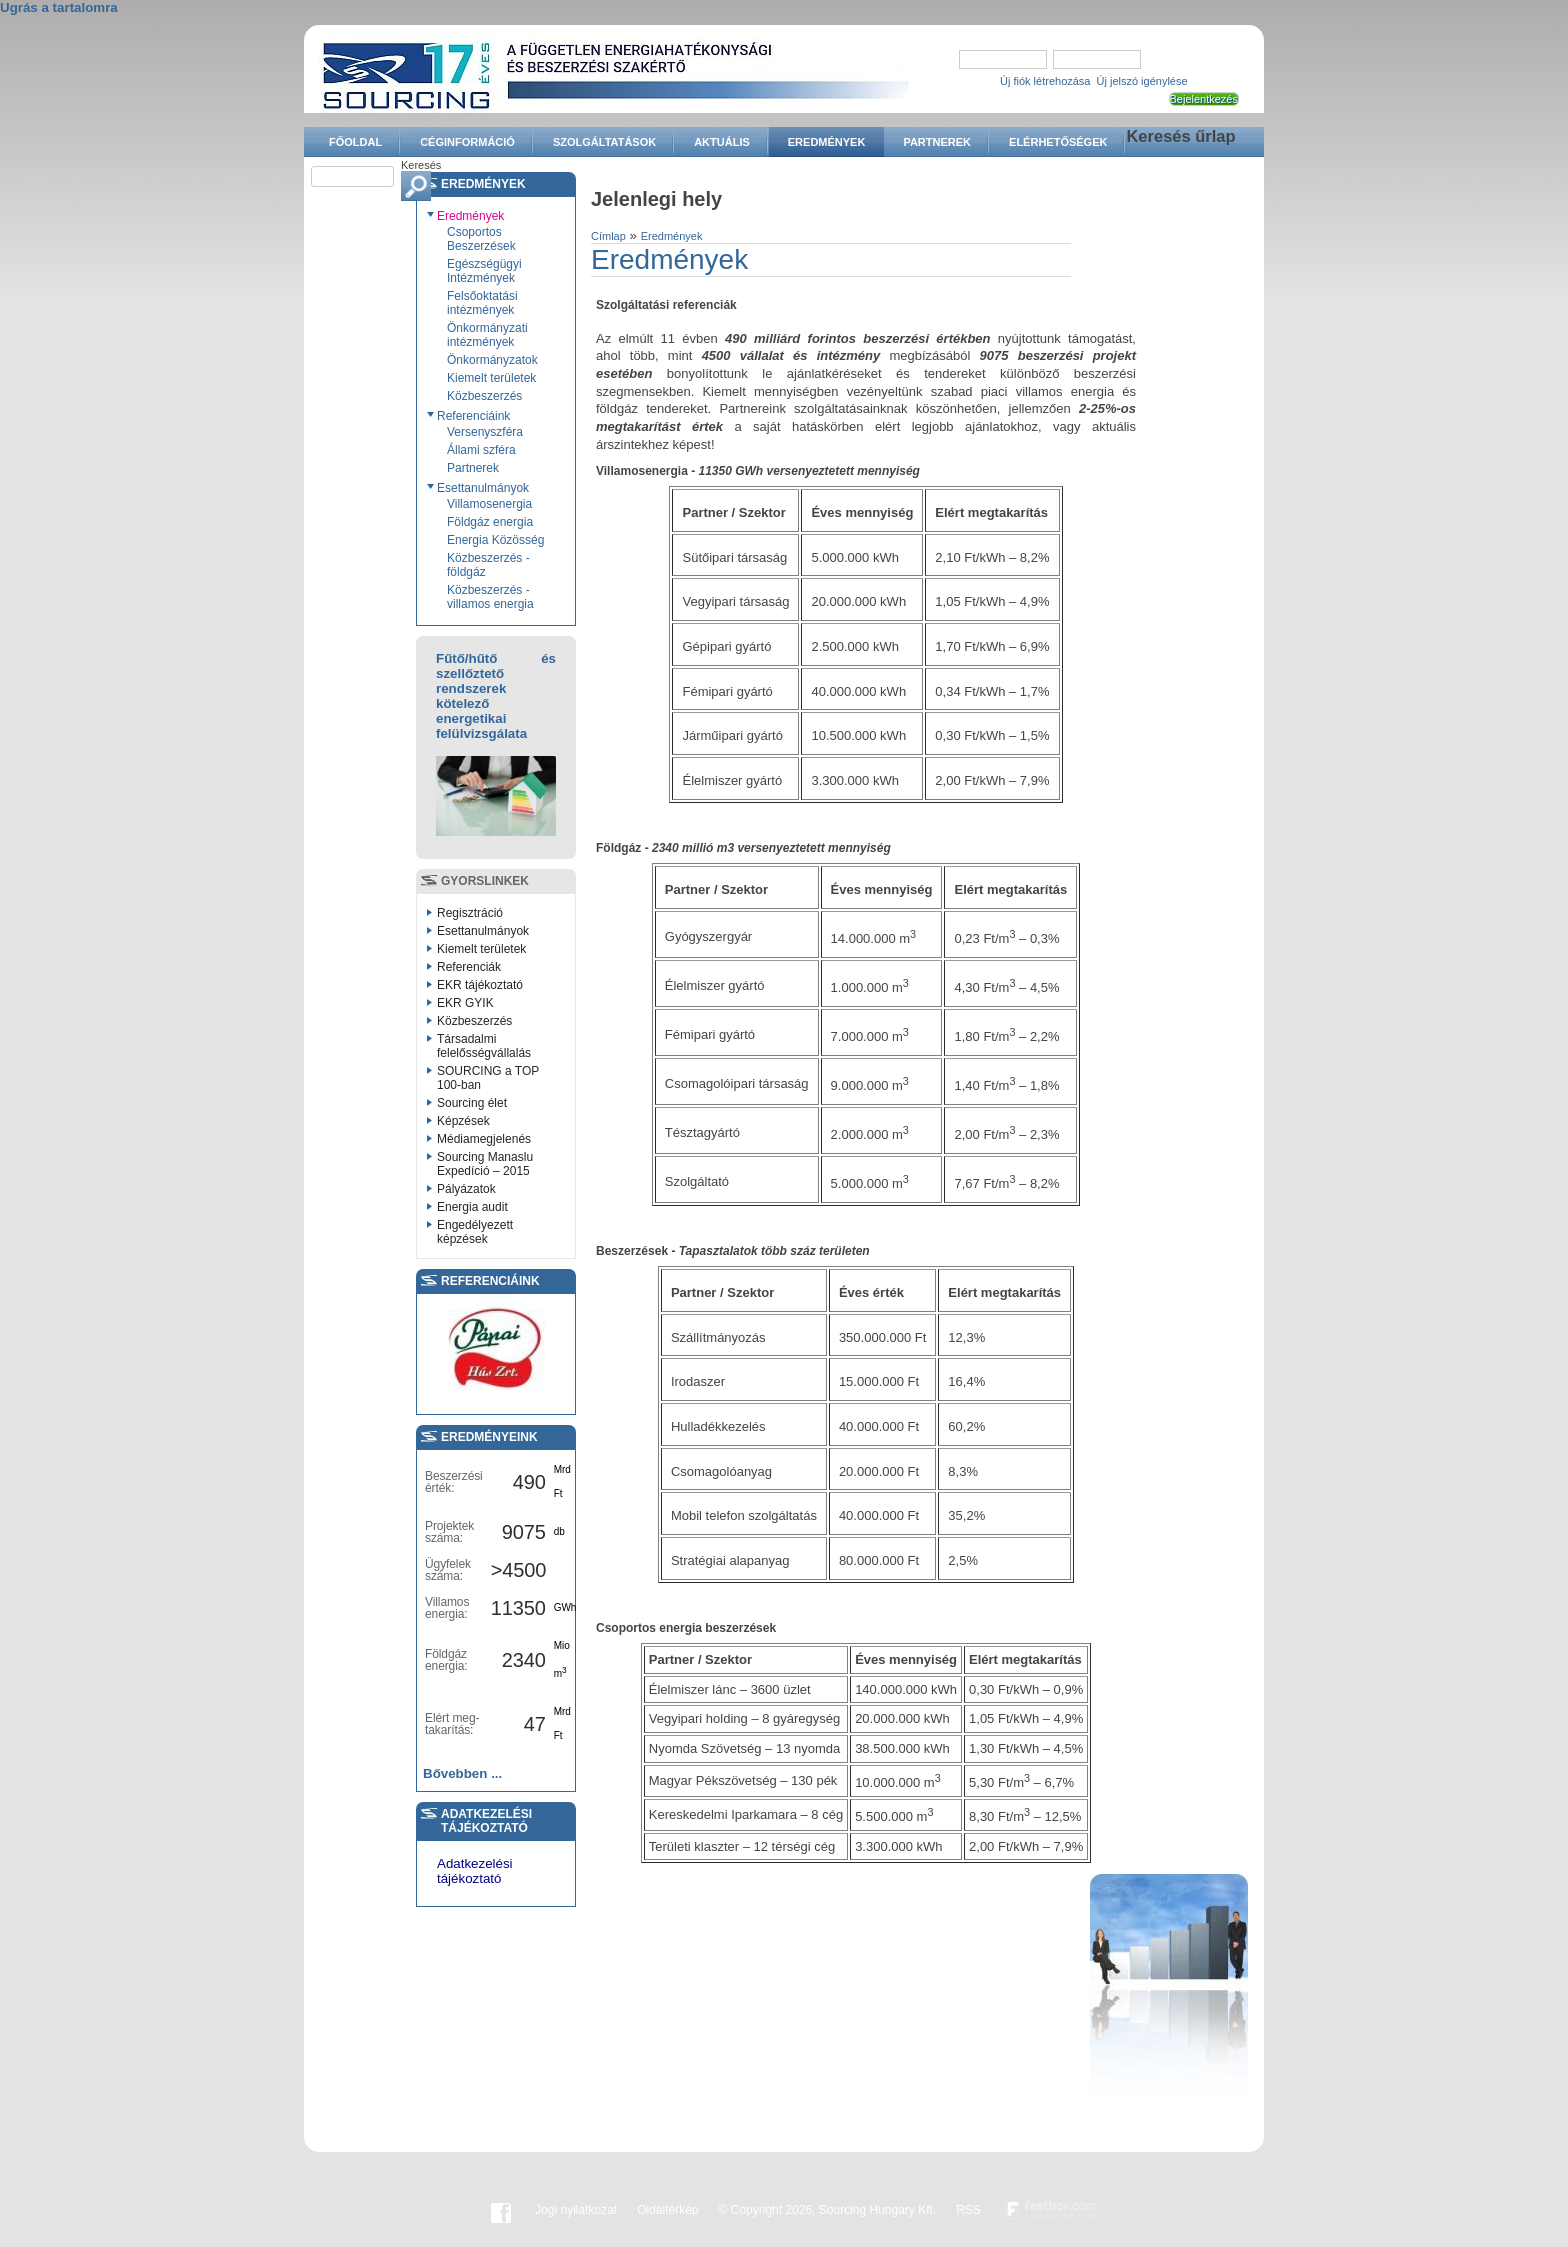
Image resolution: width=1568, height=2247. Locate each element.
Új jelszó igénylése (1142, 81)
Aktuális (722, 142)
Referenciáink (473, 416)
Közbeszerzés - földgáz (488, 565)
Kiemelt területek (491, 378)
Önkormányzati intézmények (487, 335)
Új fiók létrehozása (1045, 81)
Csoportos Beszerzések (481, 239)
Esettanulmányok (483, 488)
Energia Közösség (495, 540)
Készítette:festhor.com (1051, 2210)
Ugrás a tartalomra (59, 7)
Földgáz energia (490, 522)
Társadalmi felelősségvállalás (484, 1046)
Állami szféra (481, 450)
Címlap (608, 236)
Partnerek (937, 142)
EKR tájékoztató (480, 985)
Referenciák (469, 967)
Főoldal (355, 142)
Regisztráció (470, 913)
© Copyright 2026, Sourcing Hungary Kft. (828, 2210)
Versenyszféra (485, 432)
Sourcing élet (472, 1103)
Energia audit (472, 1207)
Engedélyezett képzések (475, 1232)
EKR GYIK (465, 1003)
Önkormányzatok (492, 360)
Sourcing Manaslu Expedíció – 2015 (485, 1164)
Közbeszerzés (484, 396)
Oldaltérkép (667, 2210)
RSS (968, 2210)
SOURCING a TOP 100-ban (488, 1078)
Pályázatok (466, 1189)
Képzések (463, 1121)
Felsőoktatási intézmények (482, 303)
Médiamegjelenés (484, 1139)
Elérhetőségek (1058, 142)
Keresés (421, 165)
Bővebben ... (462, 1773)
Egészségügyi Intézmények (484, 271)
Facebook (501, 2210)
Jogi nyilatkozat (576, 2210)
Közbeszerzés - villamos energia (490, 597)
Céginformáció (467, 142)
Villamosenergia (489, 504)
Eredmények (827, 142)
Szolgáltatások (604, 142)
